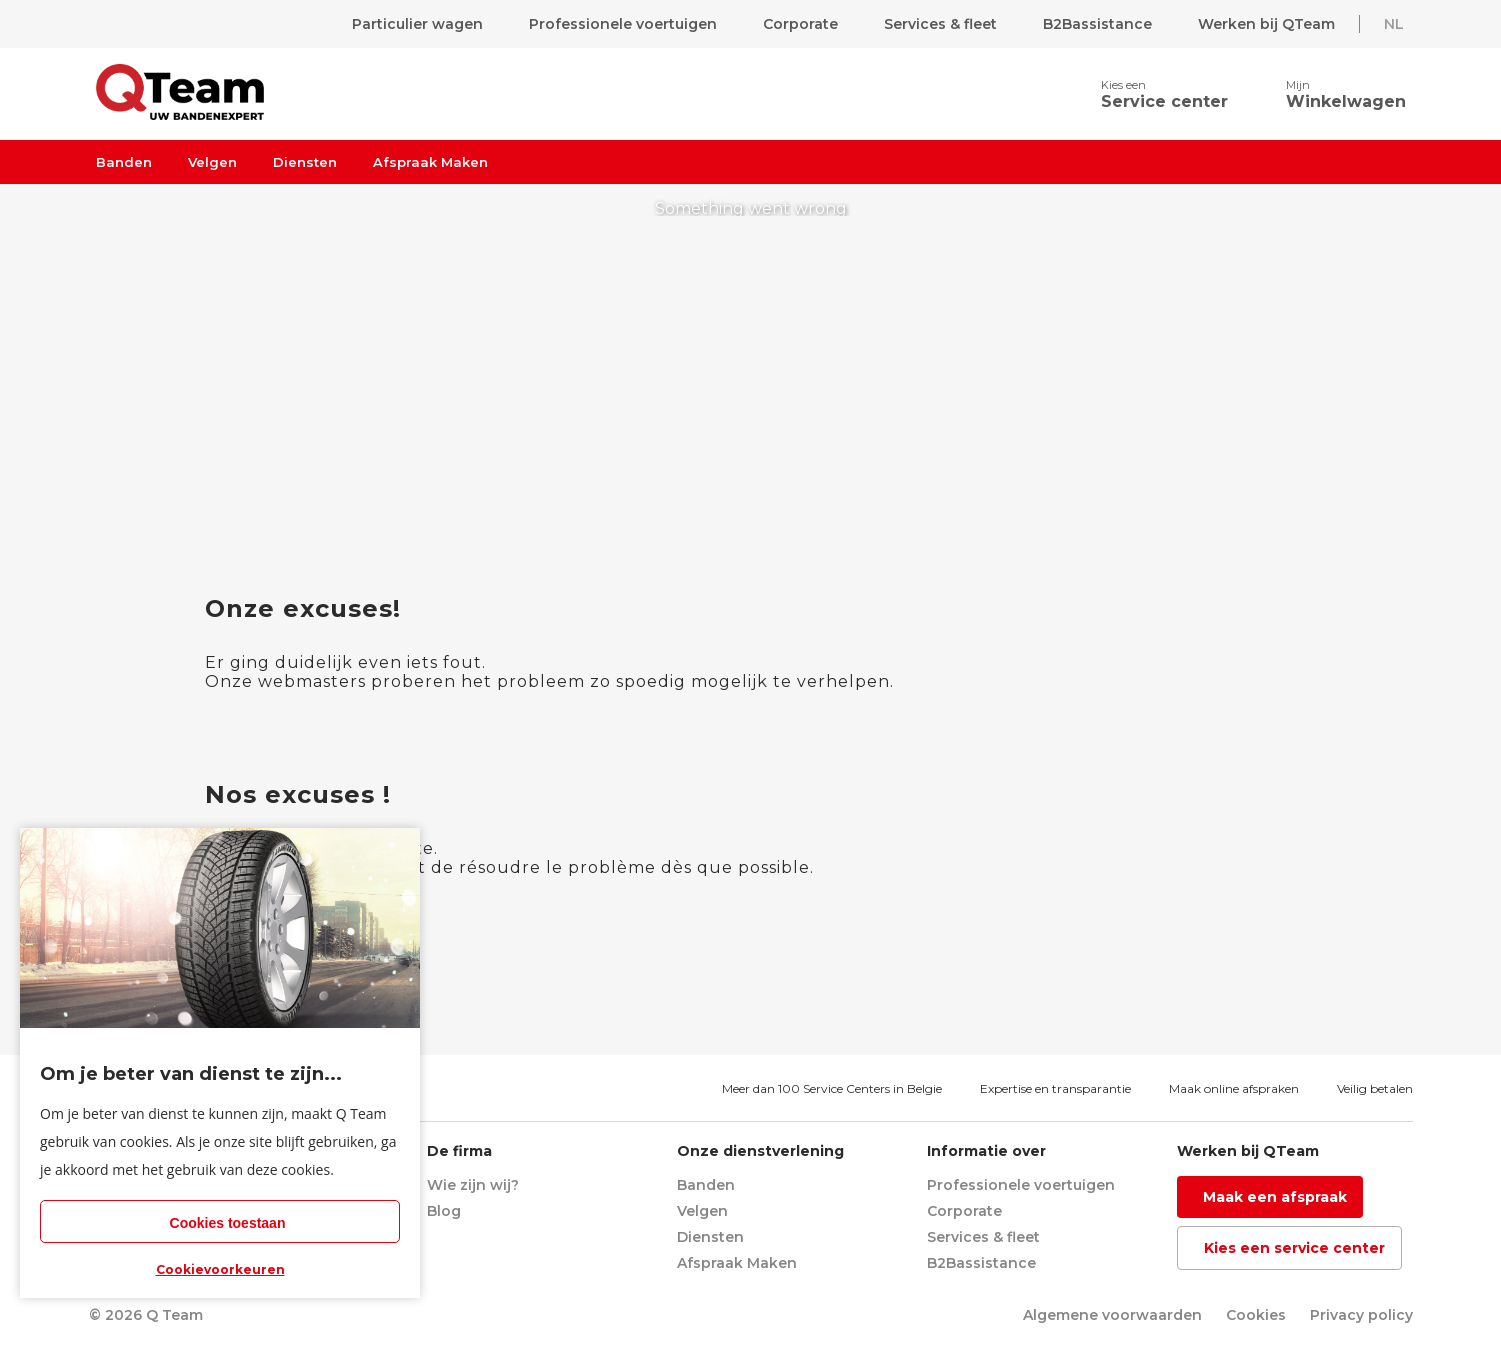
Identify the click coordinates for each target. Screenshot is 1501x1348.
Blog (444, 1211)
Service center (1164, 101)
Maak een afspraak (1275, 1197)
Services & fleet (940, 24)
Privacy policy (1361, 1315)
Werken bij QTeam (1266, 24)
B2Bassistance (1097, 24)
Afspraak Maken (430, 162)
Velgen (212, 162)
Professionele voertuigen (623, 24)
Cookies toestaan (228, 1223)
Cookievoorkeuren (220, 1269)
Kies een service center (1294, 1248)
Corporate (800, 24)
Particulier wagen (417, 24)
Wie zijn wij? (473, 1185)
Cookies (1256, 1315)
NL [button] (1394, 24)
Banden (124, 162)
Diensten (305, 162)
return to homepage (753, 454)
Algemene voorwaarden (1112, 1315)
